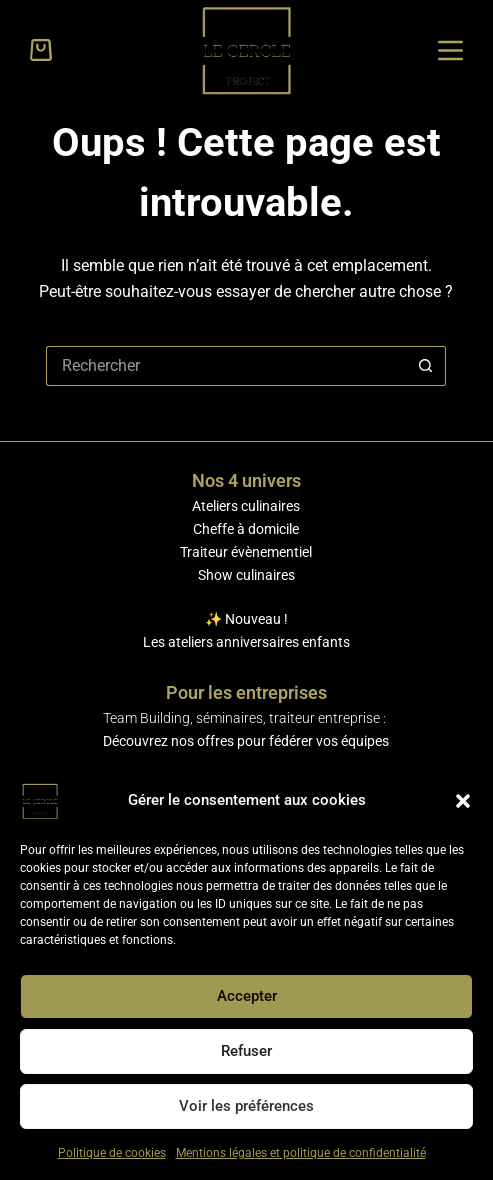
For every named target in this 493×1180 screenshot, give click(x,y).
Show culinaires (246, 575)
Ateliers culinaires (246, 506)
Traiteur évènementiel (246, 552)
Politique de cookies (112, 1153)
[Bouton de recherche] (426, 366)
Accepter (247, 996)
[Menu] (450, 50)
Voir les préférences (246, 1106)
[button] (463, 801)
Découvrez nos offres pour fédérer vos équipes (246, 741)
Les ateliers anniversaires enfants (246, 642)
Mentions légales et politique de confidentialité (301, 1153)
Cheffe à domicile (246, 529)
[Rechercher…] (226, 366)
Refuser (246, 1051)
